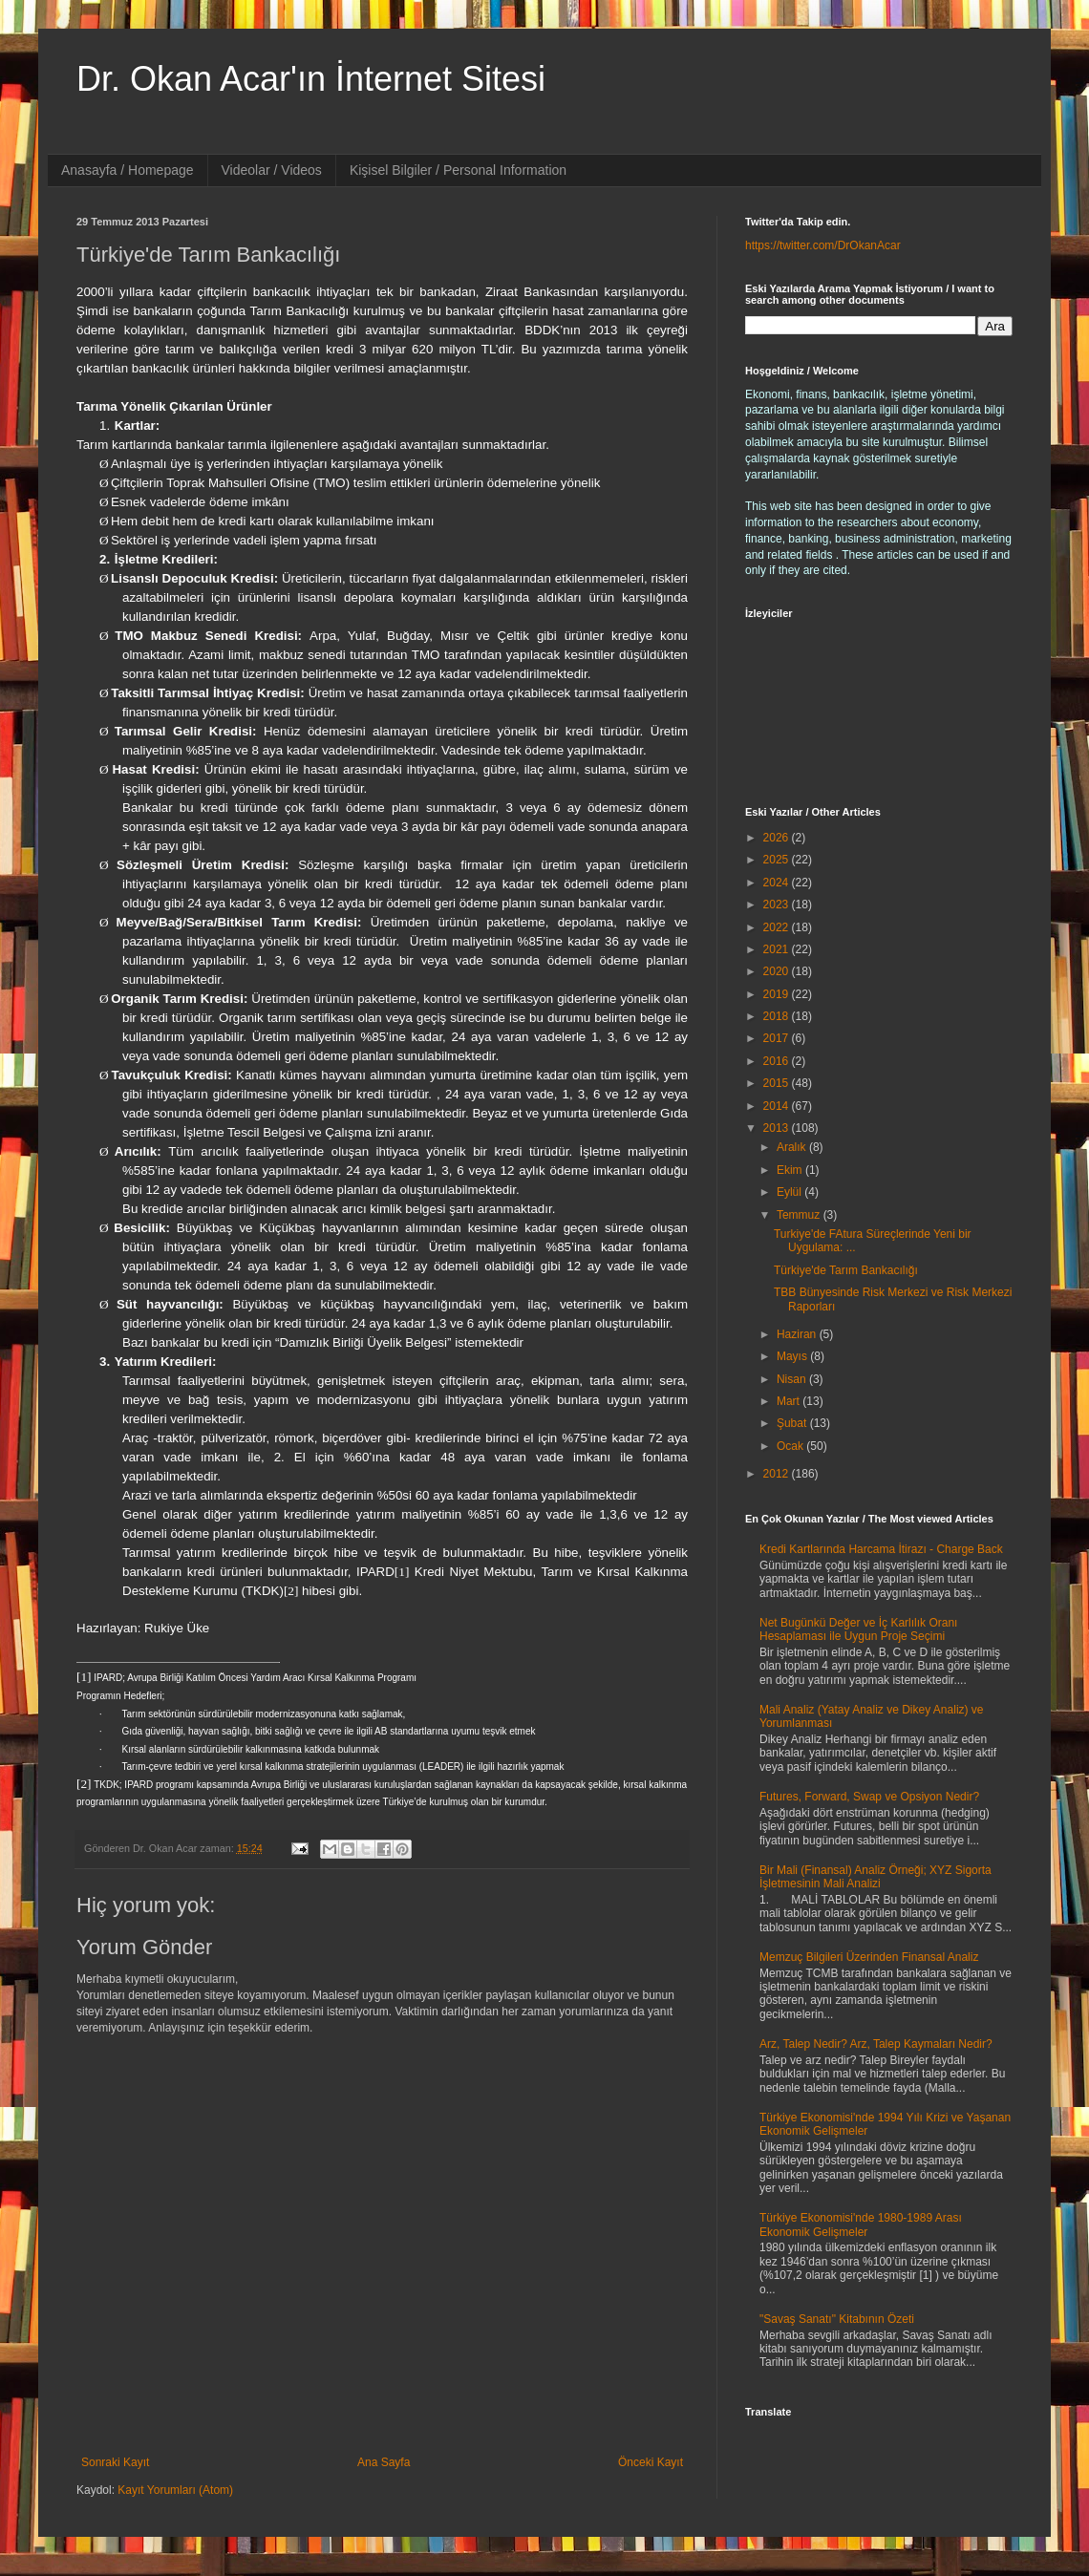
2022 (777, 927)
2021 (777, 949)
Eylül (790, 1192)
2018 (777, 1016)
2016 (777, 1061)
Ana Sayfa (383, 2462)
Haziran (798, 1334)
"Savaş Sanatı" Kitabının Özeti (836, 2319)
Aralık (793, 1147)
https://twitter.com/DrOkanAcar (823, 245)
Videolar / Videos (272, 170)
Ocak (791, 1446)
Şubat (793, 1423)
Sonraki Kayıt (115, 2462)
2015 (777, 1083)
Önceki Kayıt (650, 2462)
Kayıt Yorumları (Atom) (175, 2490)
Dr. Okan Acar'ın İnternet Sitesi (310, 78)
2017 (777, 1038)
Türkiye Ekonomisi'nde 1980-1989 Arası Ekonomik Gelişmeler (860, 2224)
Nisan (793, 1379)
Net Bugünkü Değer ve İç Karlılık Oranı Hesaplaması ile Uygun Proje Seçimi (858, 1629)
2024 (777, 882)
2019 (777, 994)
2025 (777, 859)
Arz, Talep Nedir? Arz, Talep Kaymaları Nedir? (876, 2044)
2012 (777, 1473)
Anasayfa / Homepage (127, 170)
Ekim (791, 1170)
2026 (777, 837)
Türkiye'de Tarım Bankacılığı (846, 1270)
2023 (777, 904)
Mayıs (793, 1356)
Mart (789, 1401)
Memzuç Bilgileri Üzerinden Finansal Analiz (868, 1957)
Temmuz (800, 1215)
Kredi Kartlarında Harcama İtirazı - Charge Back (881, 1549)
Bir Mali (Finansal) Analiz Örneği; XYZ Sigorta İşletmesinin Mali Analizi (875, 1876)
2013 (777, 1128)
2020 (777, 971)
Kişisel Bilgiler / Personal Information (458, 170)
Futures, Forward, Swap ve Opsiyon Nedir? (869, 1796)
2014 (777, 1106)
